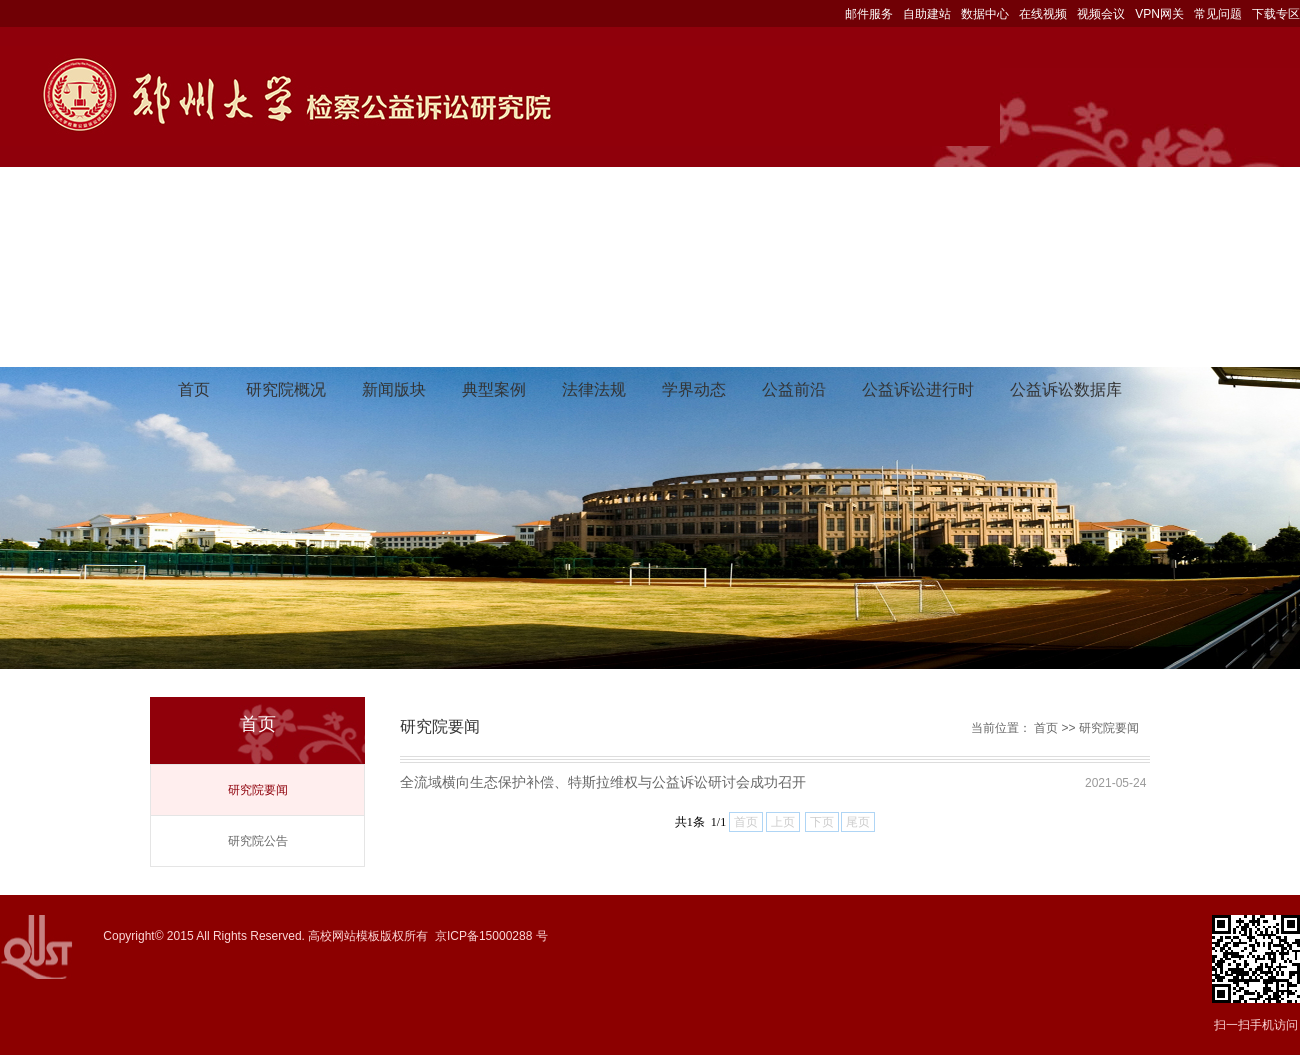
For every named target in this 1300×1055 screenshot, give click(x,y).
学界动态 (694, 389)
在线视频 (1043, 14)
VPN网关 (1159, 14)
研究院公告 (258, 841)
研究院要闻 (258, 790)
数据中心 (985, 14)
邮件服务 (869, 14)
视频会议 (1101, 14)
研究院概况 (286, 389)
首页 (194, 389)
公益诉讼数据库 (1066, 389)
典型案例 (494, 389)
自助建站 (927, 14)
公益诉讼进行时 (918, 389)
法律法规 (594, 389)
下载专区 (1276, 14)
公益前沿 (794, 389)
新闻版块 (394, 389)
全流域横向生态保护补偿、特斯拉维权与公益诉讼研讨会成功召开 (603, 782)
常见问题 (1218, 14)
